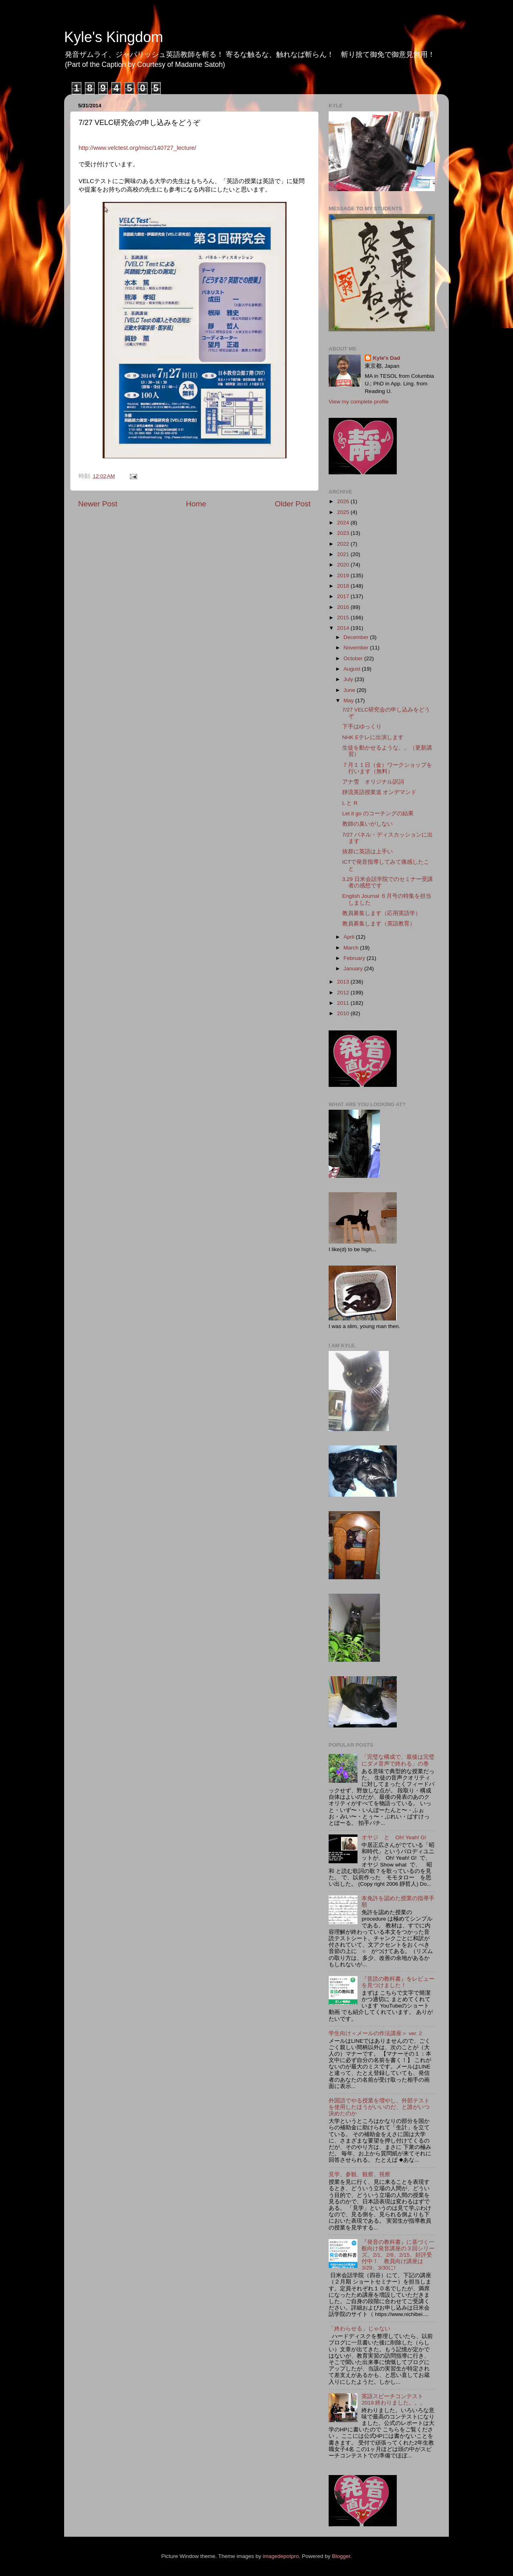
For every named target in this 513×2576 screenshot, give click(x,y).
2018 (344, 586)
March (351, 948)
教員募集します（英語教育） (378, 924)
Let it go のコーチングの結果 (378, 813)
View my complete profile (359, 402)
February (355, 958)
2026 (344, 501)
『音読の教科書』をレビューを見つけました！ (398, 1982)
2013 (344, 982)
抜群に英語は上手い (367, 852)
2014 (344, 628)
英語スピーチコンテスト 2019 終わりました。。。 (394, 2399)
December (356, 637)
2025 (344, 512)
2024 (344, 523)
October (353, 658)
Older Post (293, 504)
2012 (344, 993)
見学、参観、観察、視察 (359, 2174)
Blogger (341, 2556)
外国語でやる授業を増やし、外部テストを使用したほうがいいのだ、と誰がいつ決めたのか (379, 2107)
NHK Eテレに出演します (373, 737)
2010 (344, 1013)
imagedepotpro (281, 2556)
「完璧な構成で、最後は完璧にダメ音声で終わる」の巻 (398, 1760)
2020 (344, 565)
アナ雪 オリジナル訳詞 (373, 782)
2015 (344, 618)
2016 (344, 607)
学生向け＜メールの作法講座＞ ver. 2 (375, 2033)
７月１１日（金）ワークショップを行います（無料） (387, 768)
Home (196, 504)
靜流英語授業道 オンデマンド (379, 792)
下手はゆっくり (362, 727)
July (349, 679)
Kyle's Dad (386, 358)
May (349, 700)
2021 (344, 554)
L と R (349, 803)
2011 (344, 1003)
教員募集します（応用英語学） (381, 913)
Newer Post (97, 504)
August (352, 669)
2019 (344, 575)
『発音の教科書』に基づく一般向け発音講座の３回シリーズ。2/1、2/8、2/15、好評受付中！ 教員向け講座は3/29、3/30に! (398, 2255)
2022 (344, 544)
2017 (344, 596)
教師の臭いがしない (367, 824)
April (349, 937)
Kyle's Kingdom (113, 37)
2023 (344, 533)
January (353, 968)
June (350, 690)
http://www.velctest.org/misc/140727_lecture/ (137, 148)
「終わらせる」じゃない (359, 2329)
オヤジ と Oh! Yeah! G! (394, 1837)
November (356, 648)
